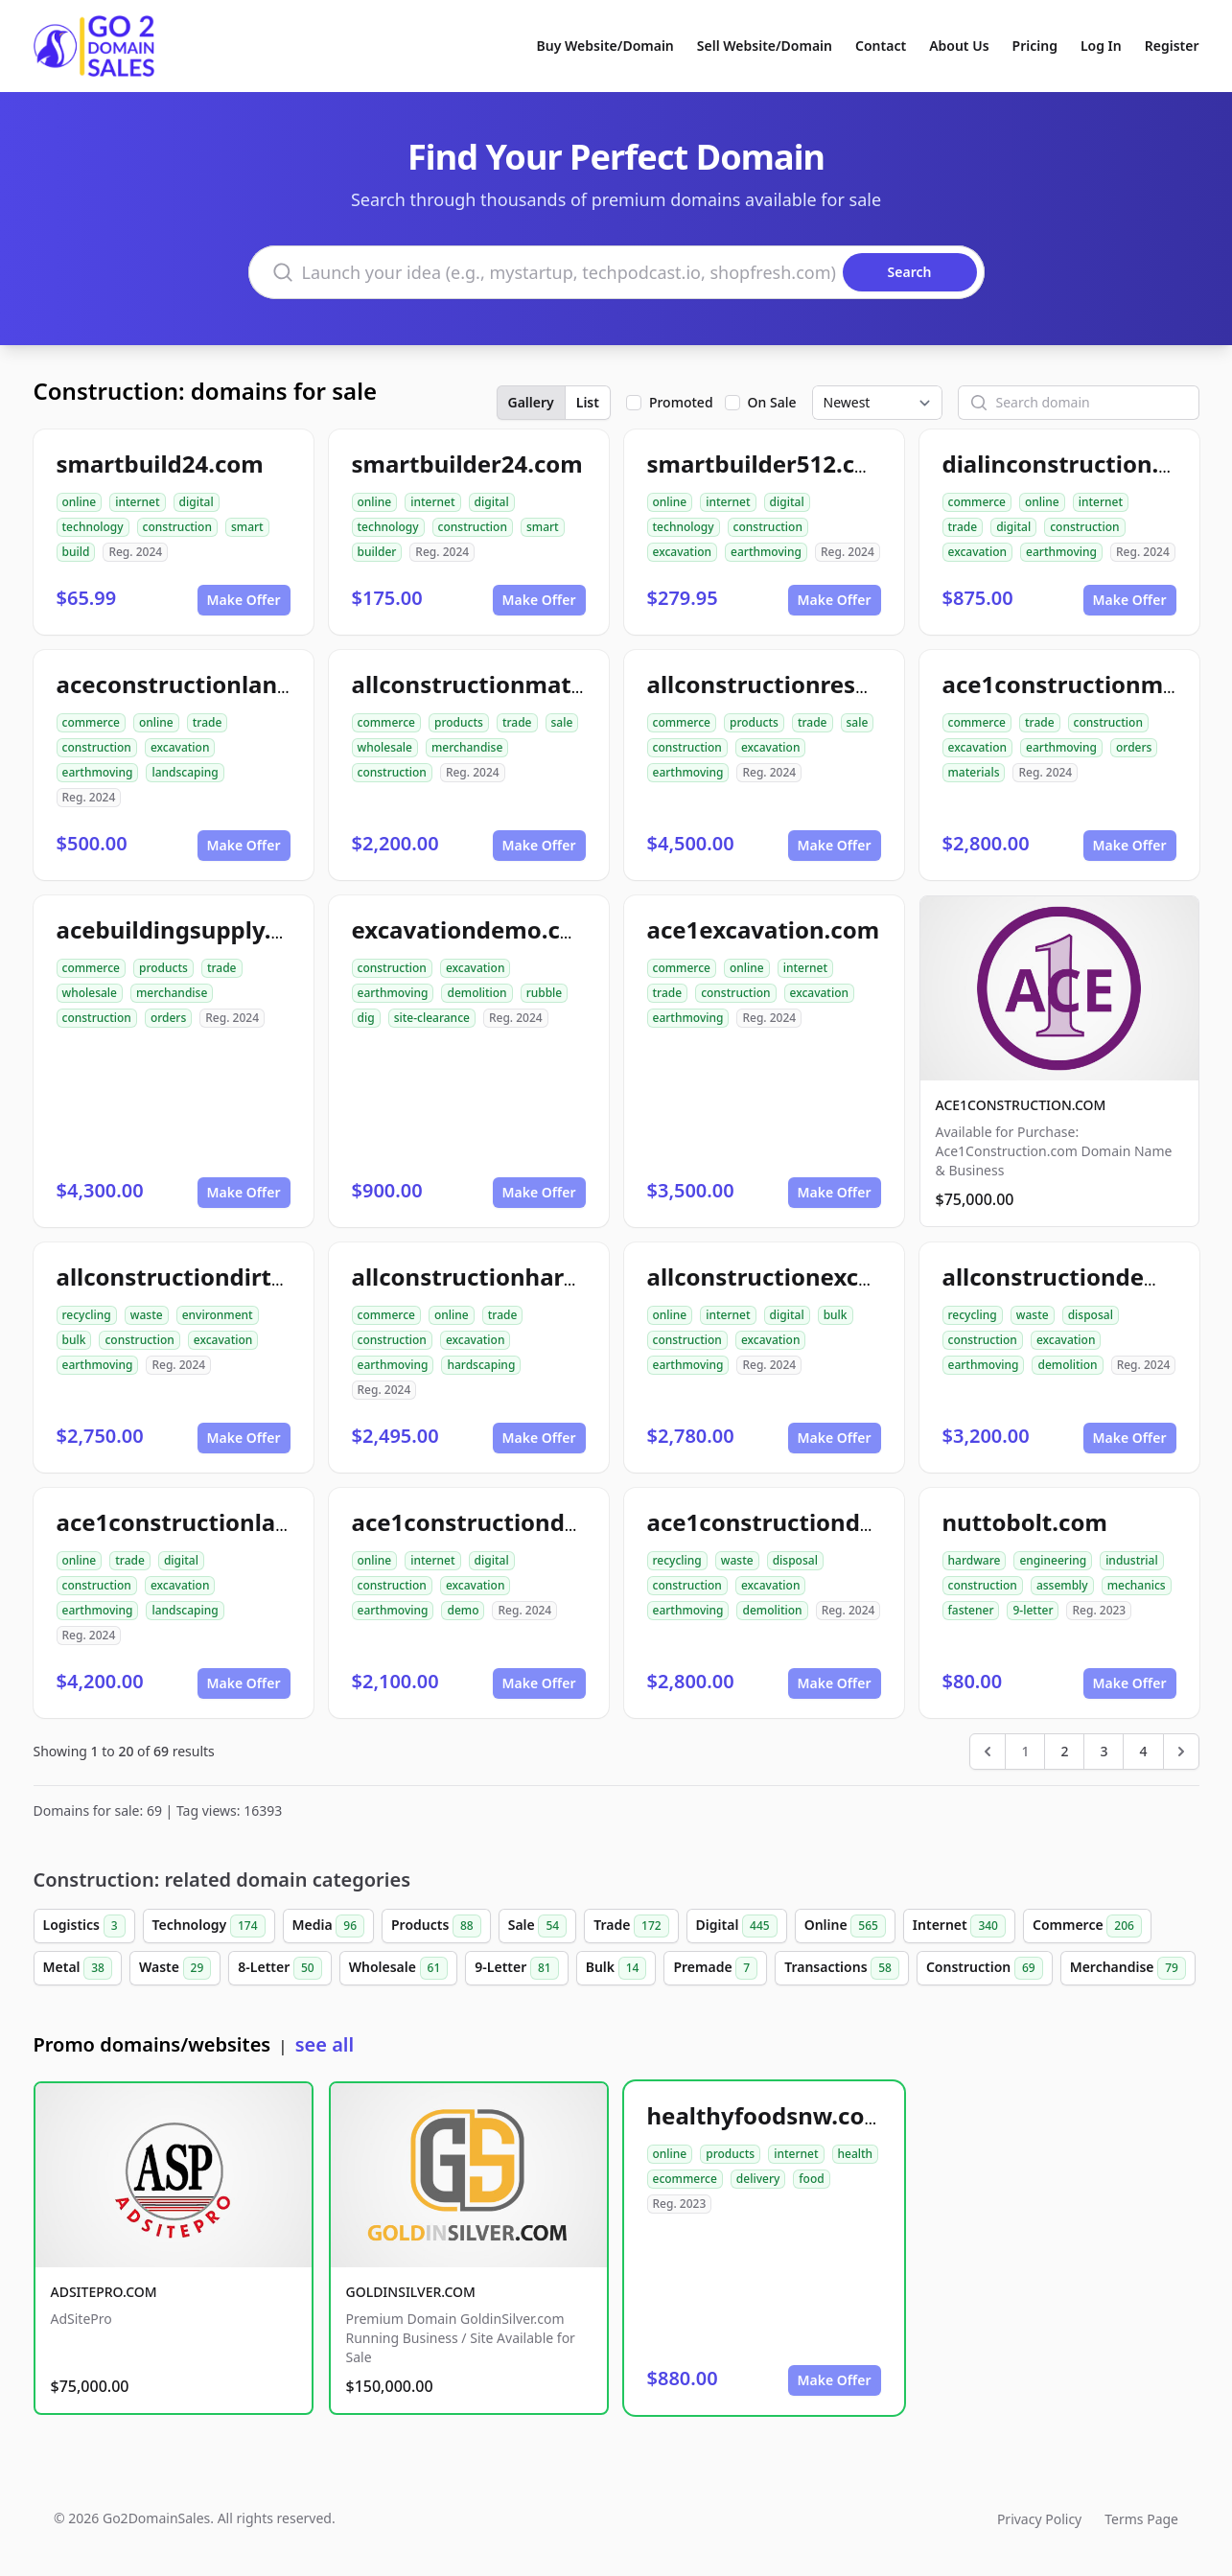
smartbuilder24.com (467, 463)
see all (324, 2044)
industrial (1131, 1560)
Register (1172, 45)
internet (137, 502)
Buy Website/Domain (605, 45)
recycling (86, 1315)
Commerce (1087, 1926)
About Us (958, 45)
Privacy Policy (1039, 2519)
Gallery (531, 402)
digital (196, 502)
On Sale (772, 402)
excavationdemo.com (474, 929)
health (855, 2154)
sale (562, 722)
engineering (1052, 1560)
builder (377, 552)
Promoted (681, 402)
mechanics (1136, 1585)
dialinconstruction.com (1075, 463)
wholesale (385, 747)
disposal (1090, 1315)
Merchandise (1128, 1968)
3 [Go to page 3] (1103, 1751)
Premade (715, 1968)
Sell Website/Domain (764, 45)
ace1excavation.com (763, 929)
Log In (1101, 45)
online (79, 502)
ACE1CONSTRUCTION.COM (1021, 1105)
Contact (880, 45)
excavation (682, 552)
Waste (175, 1968)
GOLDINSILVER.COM (411, 2292)
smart (247, 527)
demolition (476, 993)
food (811, 2178)
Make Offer (244, 600)
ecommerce (685, 2178)
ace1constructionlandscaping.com (253, 1522)
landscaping (184, 772)
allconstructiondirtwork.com (221, 1276)
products (458, 722)
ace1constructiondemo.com (511, 1522)
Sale (537, 1926)
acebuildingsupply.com (188, 929)
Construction (984, 1968)
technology (93, 527)
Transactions (841, 1968)
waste (146, 1315)
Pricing (1035, 45)
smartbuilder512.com (769, 463)
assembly (1062, 1585)
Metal (77, 1968)
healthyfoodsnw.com (767, 2115)
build (76, 552)
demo (462, 1610)
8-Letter (279, 1968)
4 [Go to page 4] (1143, 1751)
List (587, 402)
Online (845, 1926)
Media (328, 1926)
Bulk (616, 1968)
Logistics (84, 1926)
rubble (544, 993)
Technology (209, 1926)
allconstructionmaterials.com (521, 684)
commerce (977, 502)
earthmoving (766, 552)
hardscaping (481, 1365)
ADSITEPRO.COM (104, 2292)
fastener (971, 1610)
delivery (757, 2178)
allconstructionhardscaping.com (537, 1276)
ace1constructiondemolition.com (836, 1522)
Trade (630, 1926)
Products (436, 1926)
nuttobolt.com (1024, 1522)
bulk (74, 1340)
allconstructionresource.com (811, 684)
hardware (974, 1560)
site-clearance (432, 1018)
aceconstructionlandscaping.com (246, 684)
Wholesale (399, 1968)
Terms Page (1141, 2519)
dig (366, 1018)
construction (177, 527)
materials (974, 772)
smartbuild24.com (160, 463)
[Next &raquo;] (1181, 1751)
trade (963, 527)
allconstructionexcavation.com (824, 1276)
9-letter (1032, 1610)
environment (217, 1315)
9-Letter (516, 1968)
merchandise (466, 747)
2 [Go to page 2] (1064, 1751)
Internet (959, 1926)
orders (1133, 747)
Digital (737, 1926)
